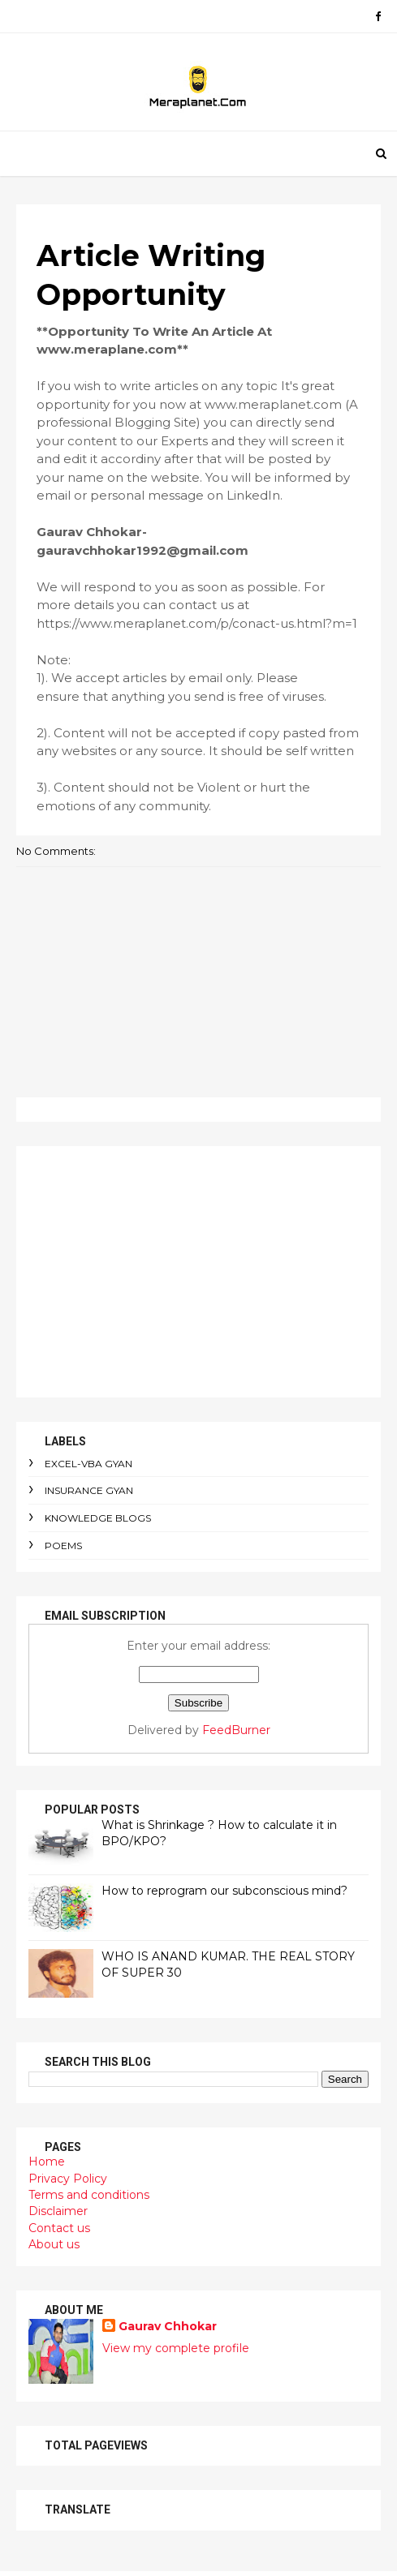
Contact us (59, 2228)
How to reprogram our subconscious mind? (224, 1890)
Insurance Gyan (89, 1490)
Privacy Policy (67, 2178)
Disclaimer (58, 2211)
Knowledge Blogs (98, 1518)
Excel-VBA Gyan (88, 1464)
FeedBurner (236, 1730)
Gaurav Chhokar (168, 2326)
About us (54, 2244)
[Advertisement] (198, 1271)
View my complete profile (175, 2348)
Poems (63, 1545)
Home (46, 2161)
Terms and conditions (88, 2194)
